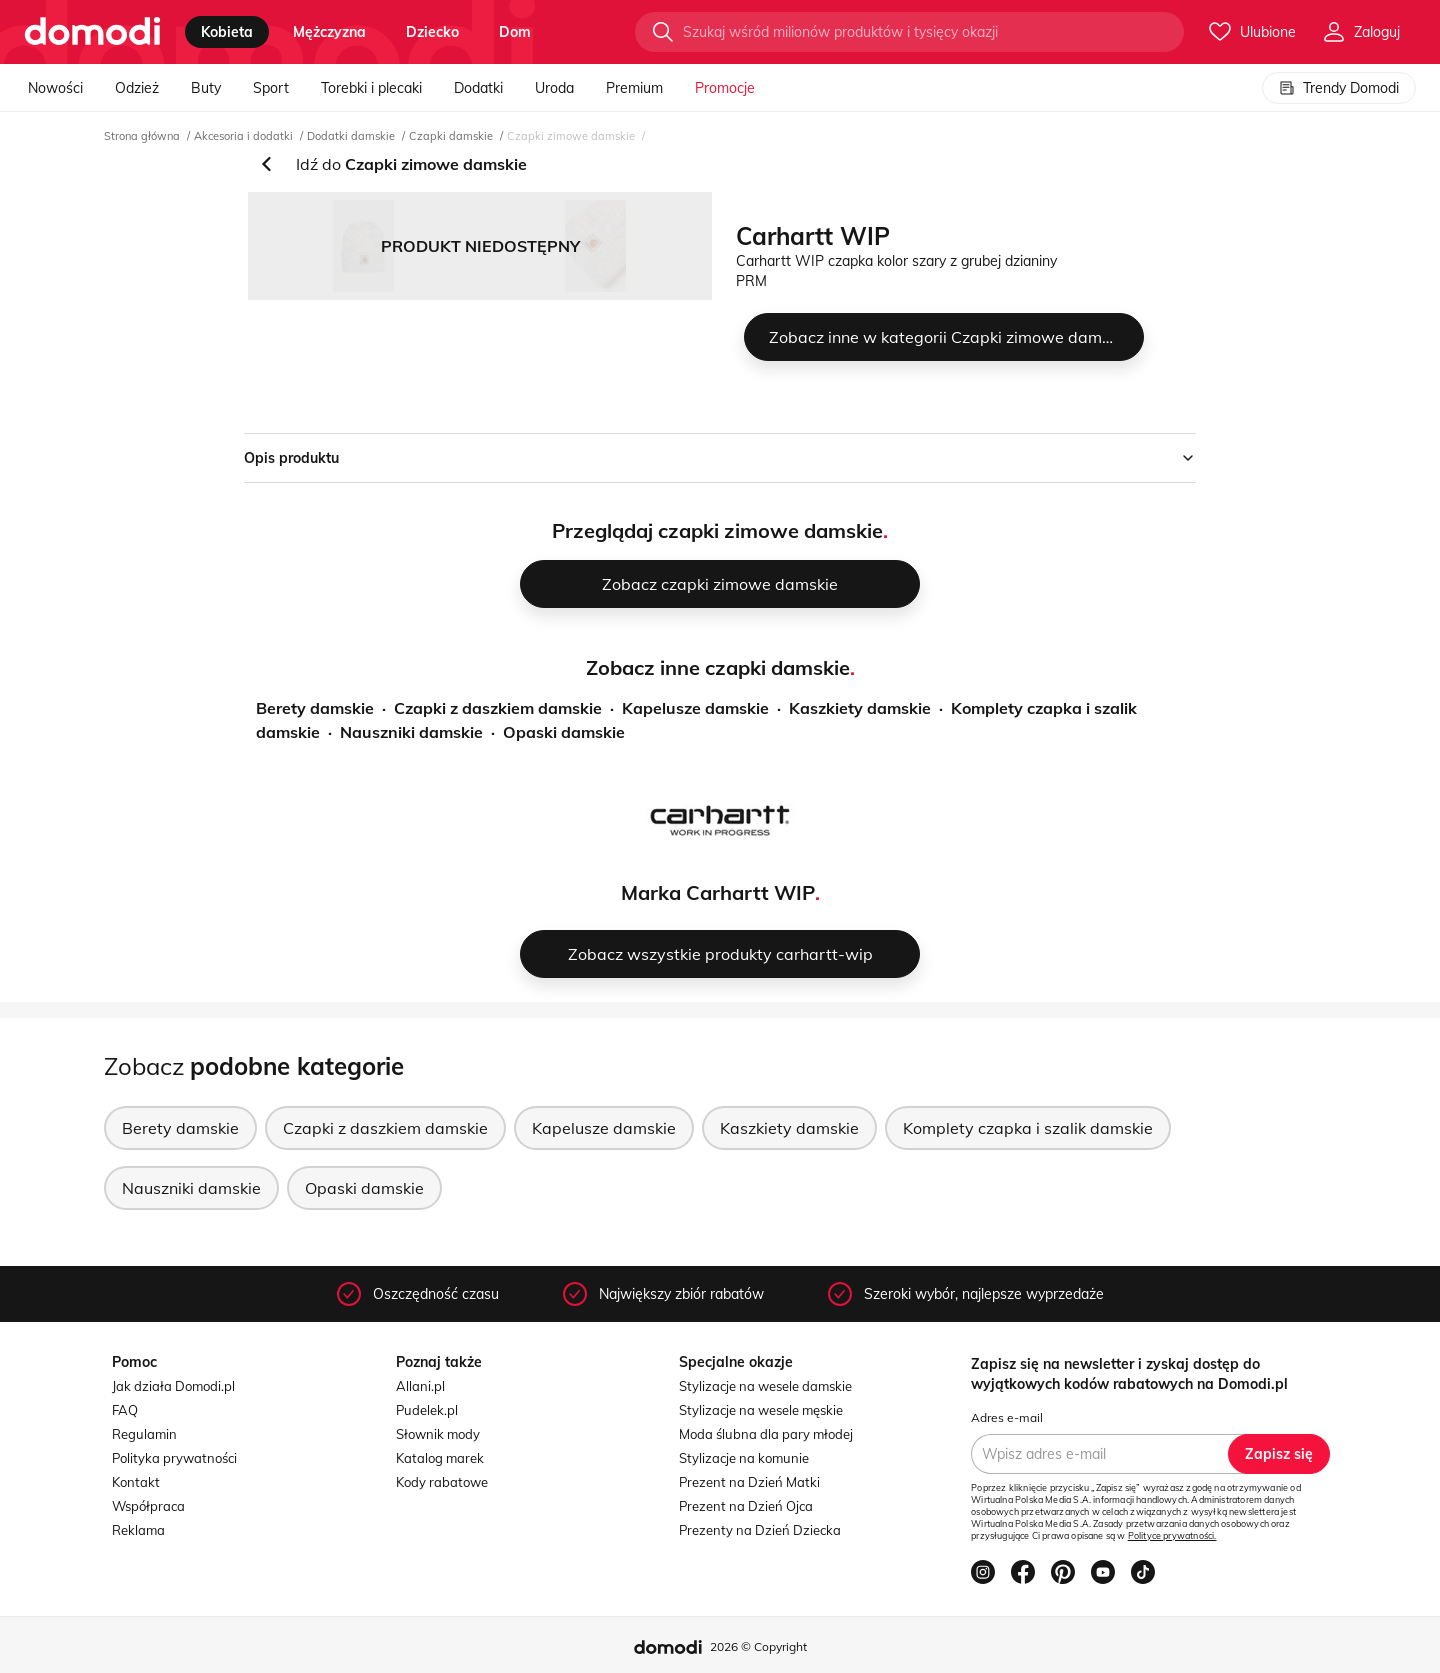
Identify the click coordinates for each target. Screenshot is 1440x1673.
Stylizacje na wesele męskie (761, 1410)
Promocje (725, 88)
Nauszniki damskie (411, 732)
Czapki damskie (451, 136)
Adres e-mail (1007, 1417)
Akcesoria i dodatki (243, 136)
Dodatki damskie (351, 136)
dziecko (432, 32)
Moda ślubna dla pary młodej (766, 1434)
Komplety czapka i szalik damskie (1028, 1128)
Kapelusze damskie (695, 708)
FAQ (125, 1410)
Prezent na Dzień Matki (749, 1482)
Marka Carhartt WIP (718, 892)
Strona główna (142, 136)
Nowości (55, 88)
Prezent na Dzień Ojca (746, 1506)
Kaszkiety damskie (860, 708)
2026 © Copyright (758, 1646)
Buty (206, 88)
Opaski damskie (564, 732)
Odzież (137, 88)
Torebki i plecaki (371, 88)
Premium (634, 88)
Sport (271, 88)
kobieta (227, 32)
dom (515, 32)
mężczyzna (329, 32)
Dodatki (478, 88)
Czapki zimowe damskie (571, 136)
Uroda (554, 88)
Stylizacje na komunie (744, 1458)
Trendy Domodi (1339, 88)
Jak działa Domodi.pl (173, 1386)
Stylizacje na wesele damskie (765, 1386)
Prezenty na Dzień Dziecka (760, 1530)
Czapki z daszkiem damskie (498, 708)
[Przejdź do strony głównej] (92, 32)
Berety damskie (315, 708)
